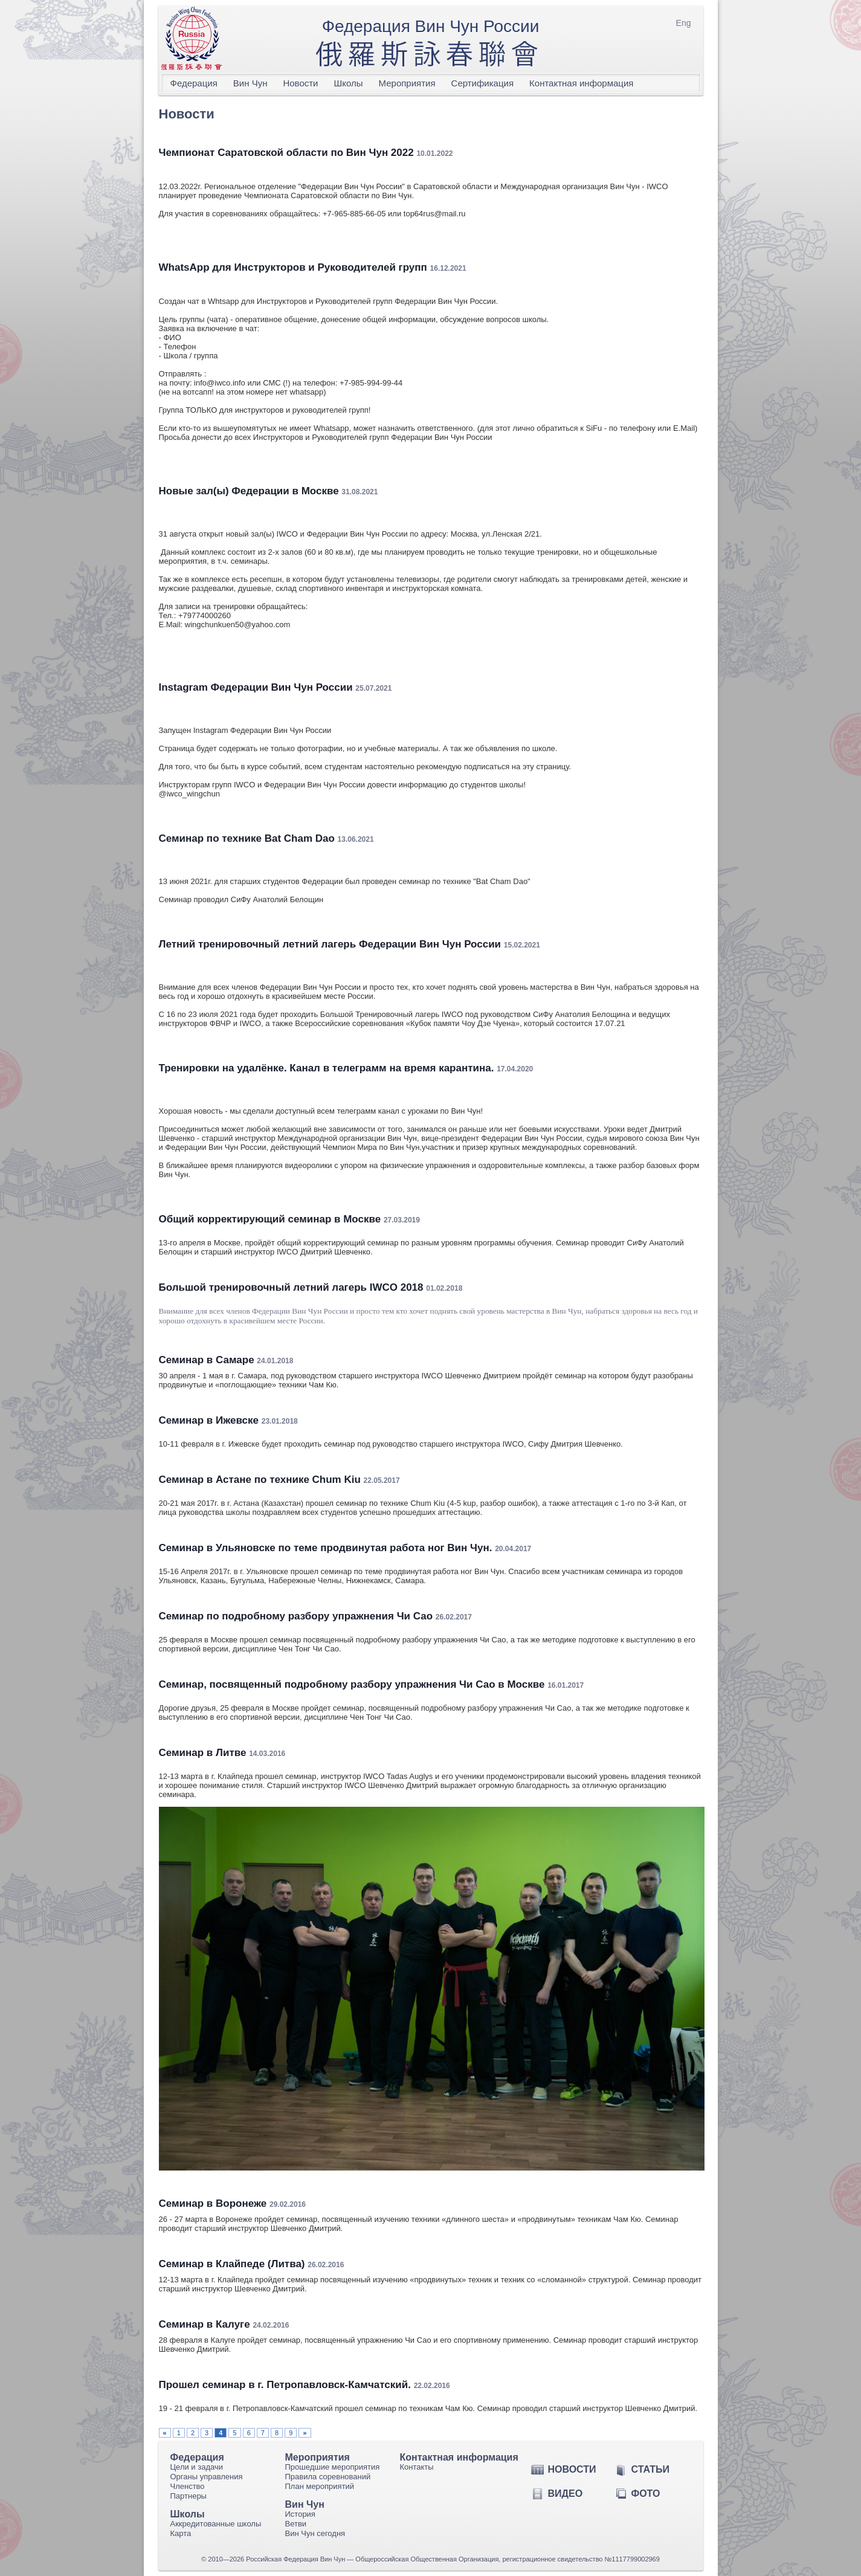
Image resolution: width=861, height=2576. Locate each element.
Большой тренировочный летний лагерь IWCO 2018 (291, 1287)
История (300, 2514)
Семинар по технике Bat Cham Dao (247, 838)
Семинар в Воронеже (213, 2203)
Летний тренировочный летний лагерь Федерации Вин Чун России (330, 944)
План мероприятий (320, 2486)
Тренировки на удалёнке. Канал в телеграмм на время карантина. (326, 1068)
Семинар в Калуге (204, 2324)
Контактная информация (581, 83)
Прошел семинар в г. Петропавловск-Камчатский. (285, 2384)
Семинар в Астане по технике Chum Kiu (260, 1479)
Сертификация (482, 83)
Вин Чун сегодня (315, 2533)
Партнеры (188, 2495)
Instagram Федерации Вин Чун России (256, 687)
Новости (300, 83)
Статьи (650, 2469)
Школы (348, 83)
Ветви (296, 2523)
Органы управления (206, 2476)
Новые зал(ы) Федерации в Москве (249, 491)
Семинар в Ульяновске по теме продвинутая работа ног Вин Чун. (325, 1548)
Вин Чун (250, 83)
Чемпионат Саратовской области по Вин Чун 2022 (286, 152)
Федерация (194, 83)
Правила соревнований (328, 2476)
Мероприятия (407, 83)
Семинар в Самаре (206, 1360)
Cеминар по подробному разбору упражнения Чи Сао (296, 1616)
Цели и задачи (197, 2466)
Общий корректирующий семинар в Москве (270, 1219)
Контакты (417, 2466)
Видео (565, 2493)
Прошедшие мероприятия (332, 2466)
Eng (683, 23)
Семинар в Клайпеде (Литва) (232, 2264)
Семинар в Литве (203, 1752)
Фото (645, 2493)
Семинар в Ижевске (209, 1420)
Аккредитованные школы (216, 2523)
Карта (181, 2533)
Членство (187, 2486)
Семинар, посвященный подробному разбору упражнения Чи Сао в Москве (352, 1684)
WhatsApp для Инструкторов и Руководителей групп (293, 267)
